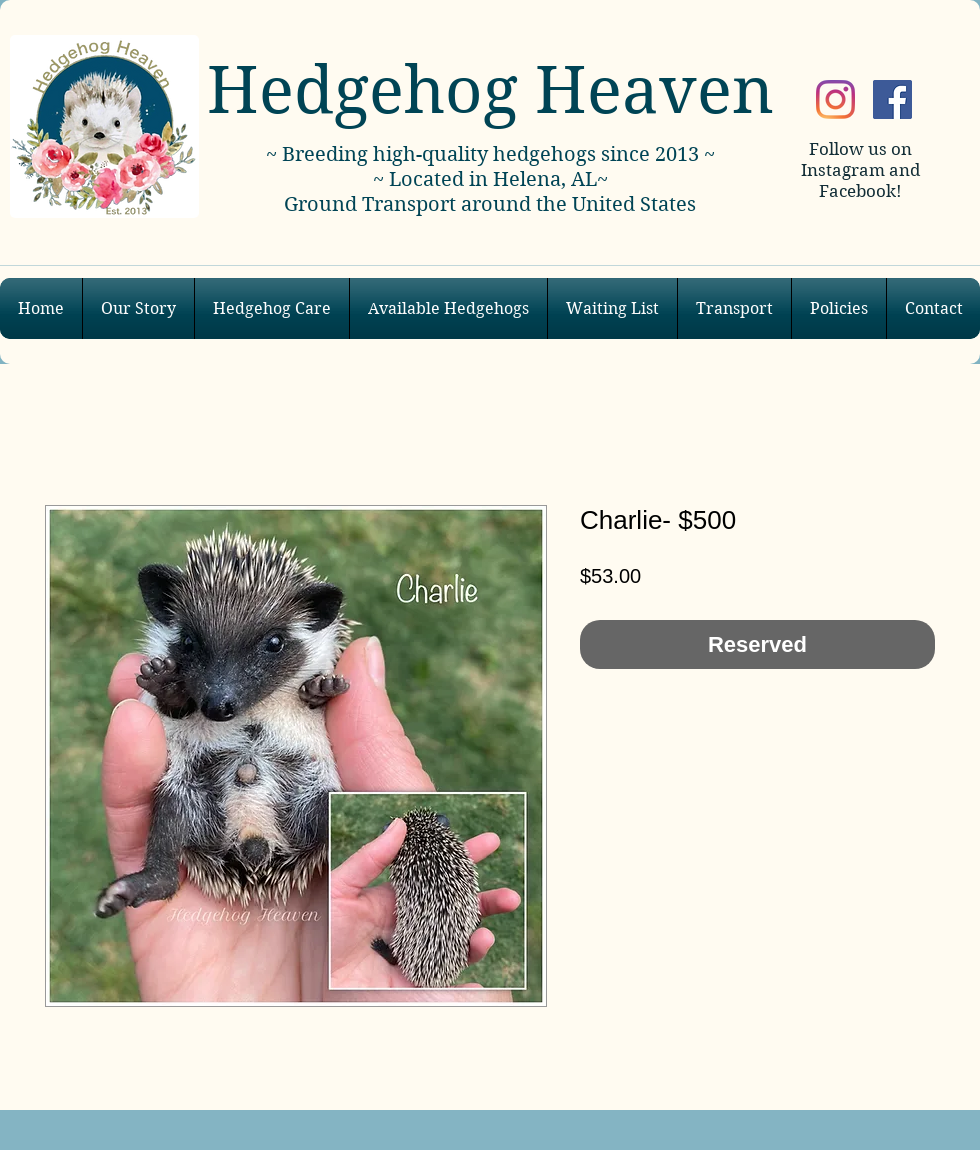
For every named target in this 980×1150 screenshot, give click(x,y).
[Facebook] (892, 99)
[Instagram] (835, 99)
